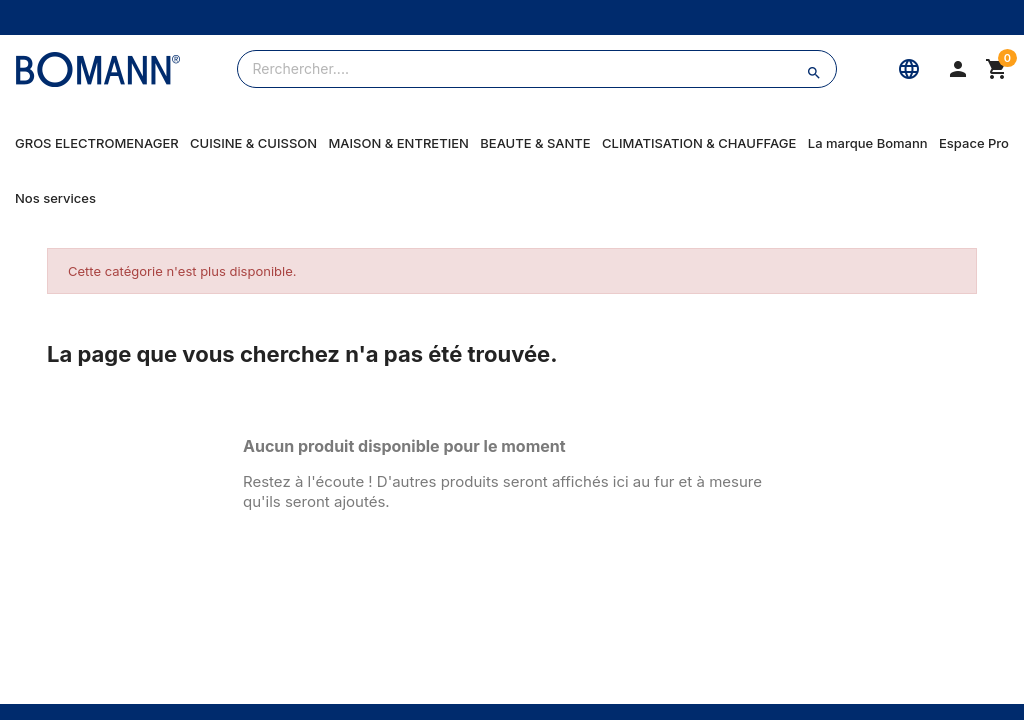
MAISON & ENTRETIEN (398, 143)
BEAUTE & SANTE (535, 143)
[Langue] (909, 69)
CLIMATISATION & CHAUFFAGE (699, 143)
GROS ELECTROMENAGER (97, 143)
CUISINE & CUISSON (253, 143)
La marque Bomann (868, 143)
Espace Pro (974, 143)
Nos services (55, 198)
